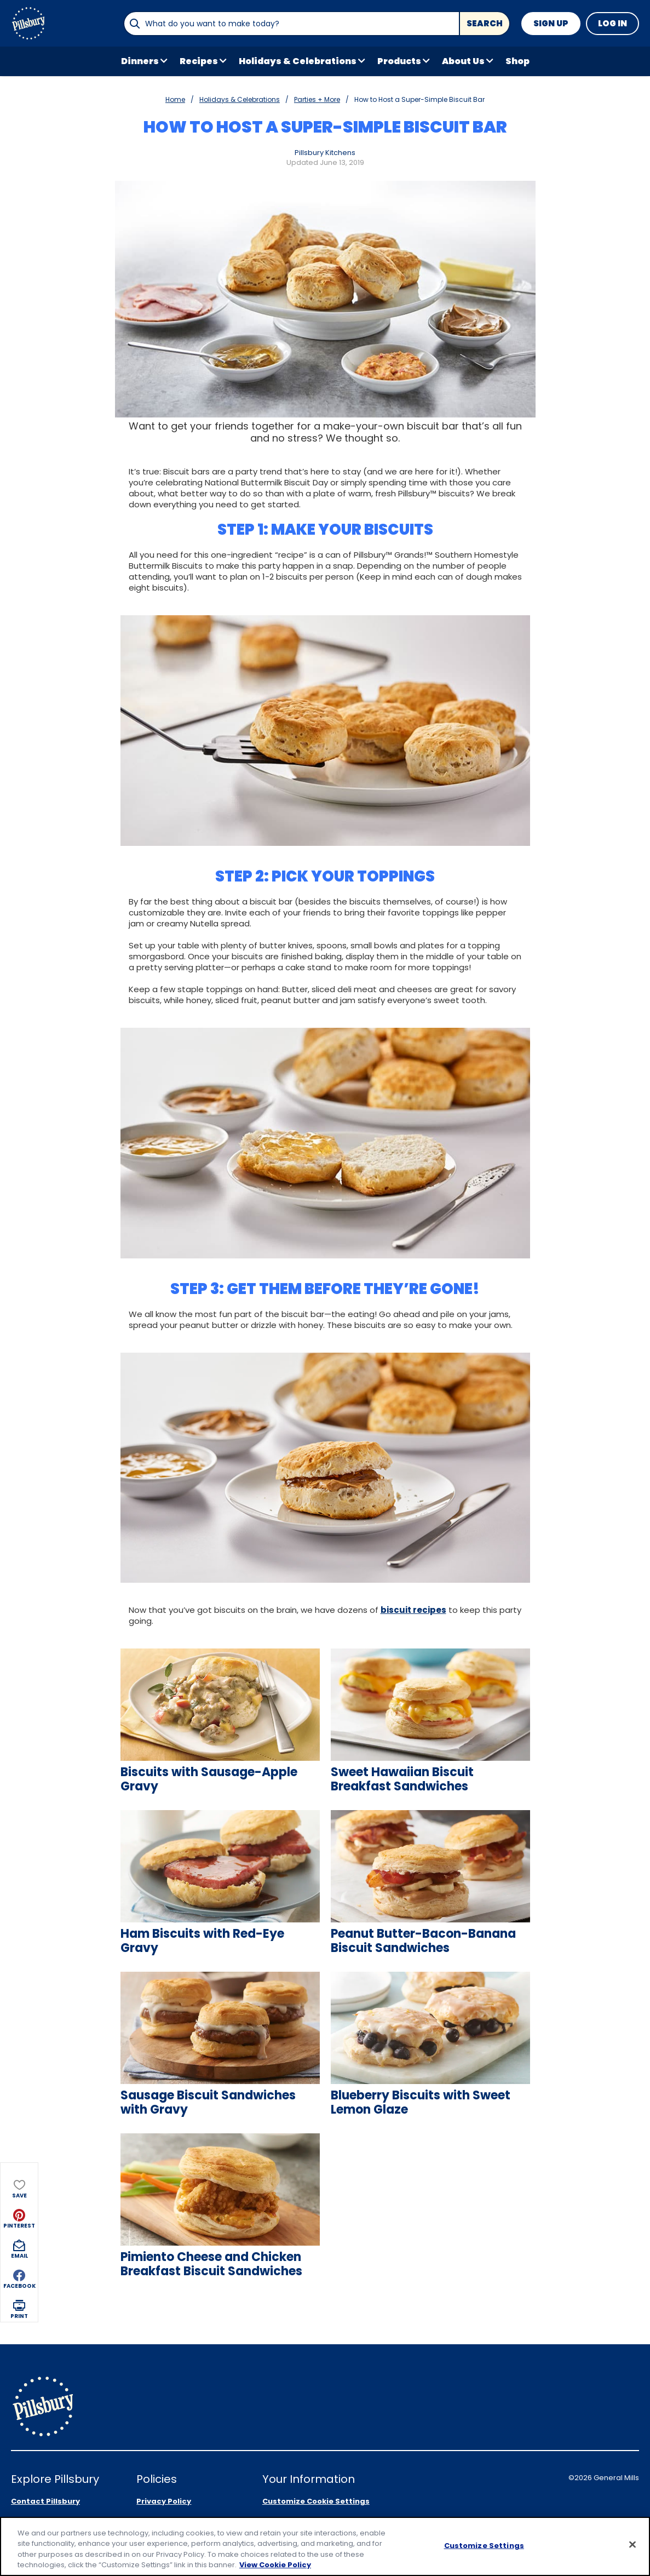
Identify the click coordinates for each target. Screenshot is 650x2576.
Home (175, 99)
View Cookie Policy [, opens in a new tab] (275, 2565)
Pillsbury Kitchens (325, 152)
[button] (19, 172)
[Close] (632, 2545)
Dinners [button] (140, 61)
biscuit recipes (413, 1610)
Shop (517, 61)
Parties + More (317, 99)
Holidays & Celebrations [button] (297, 61)
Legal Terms (160, 2479)
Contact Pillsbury (45, 2457)
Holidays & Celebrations (239, 99)
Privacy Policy (163, 2457)
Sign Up (550, 23)
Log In (612, 23)
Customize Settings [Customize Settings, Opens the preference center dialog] (484, 2545)
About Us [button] (463, 61)
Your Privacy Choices (313, 2479)
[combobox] (291, 23)
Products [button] (399, 61)
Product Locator (43, 2500)
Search (485, 23)
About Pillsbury (41, 2479)
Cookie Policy (162, 2500)
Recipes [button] (199, 61)
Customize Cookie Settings (316, 2457)
